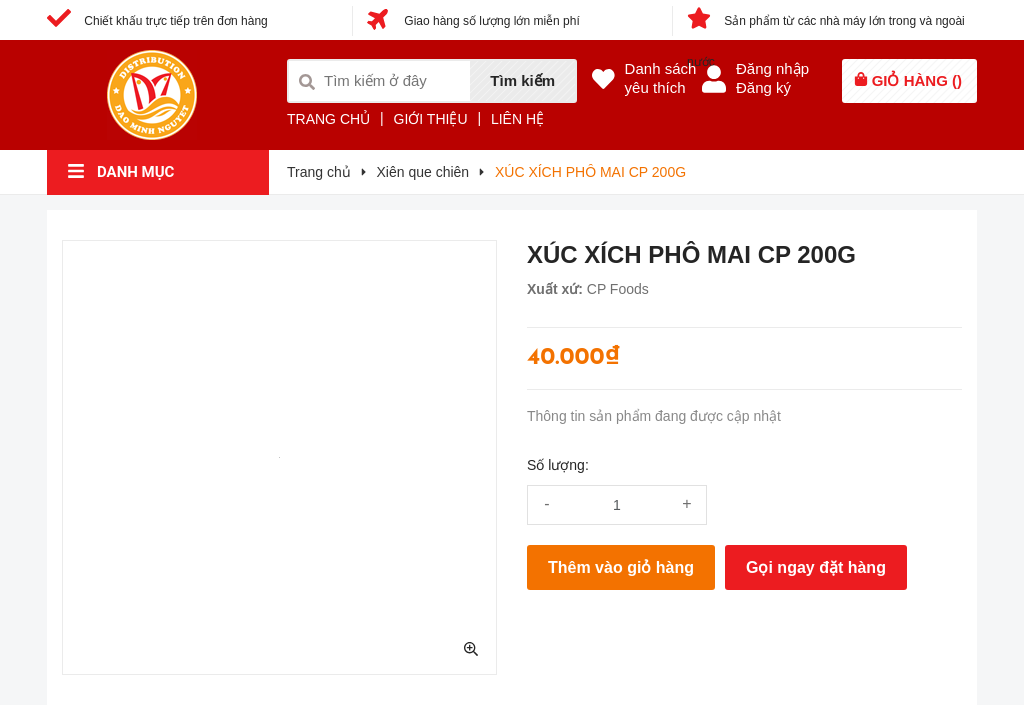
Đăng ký (763, 87)
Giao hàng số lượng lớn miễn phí (473, 21)
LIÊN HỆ (517, 119)
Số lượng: (558, 465)
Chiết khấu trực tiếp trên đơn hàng (157, 21)
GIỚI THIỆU (431, 119)
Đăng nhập (772, 68)
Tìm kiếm (522, 80)
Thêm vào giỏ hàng (621, 567)
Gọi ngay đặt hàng (816, 567)
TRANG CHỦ (328, 119)
